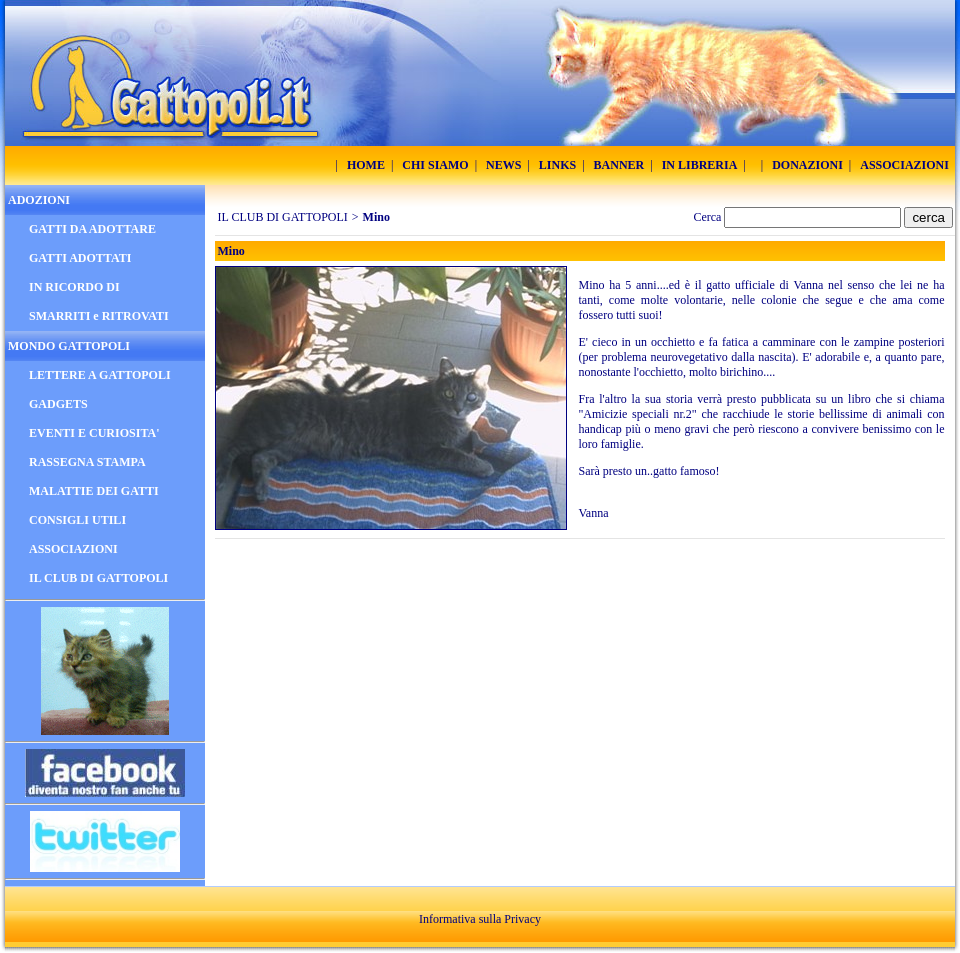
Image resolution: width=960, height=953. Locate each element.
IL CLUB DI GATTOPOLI (283, 217)
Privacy (522, 919)
